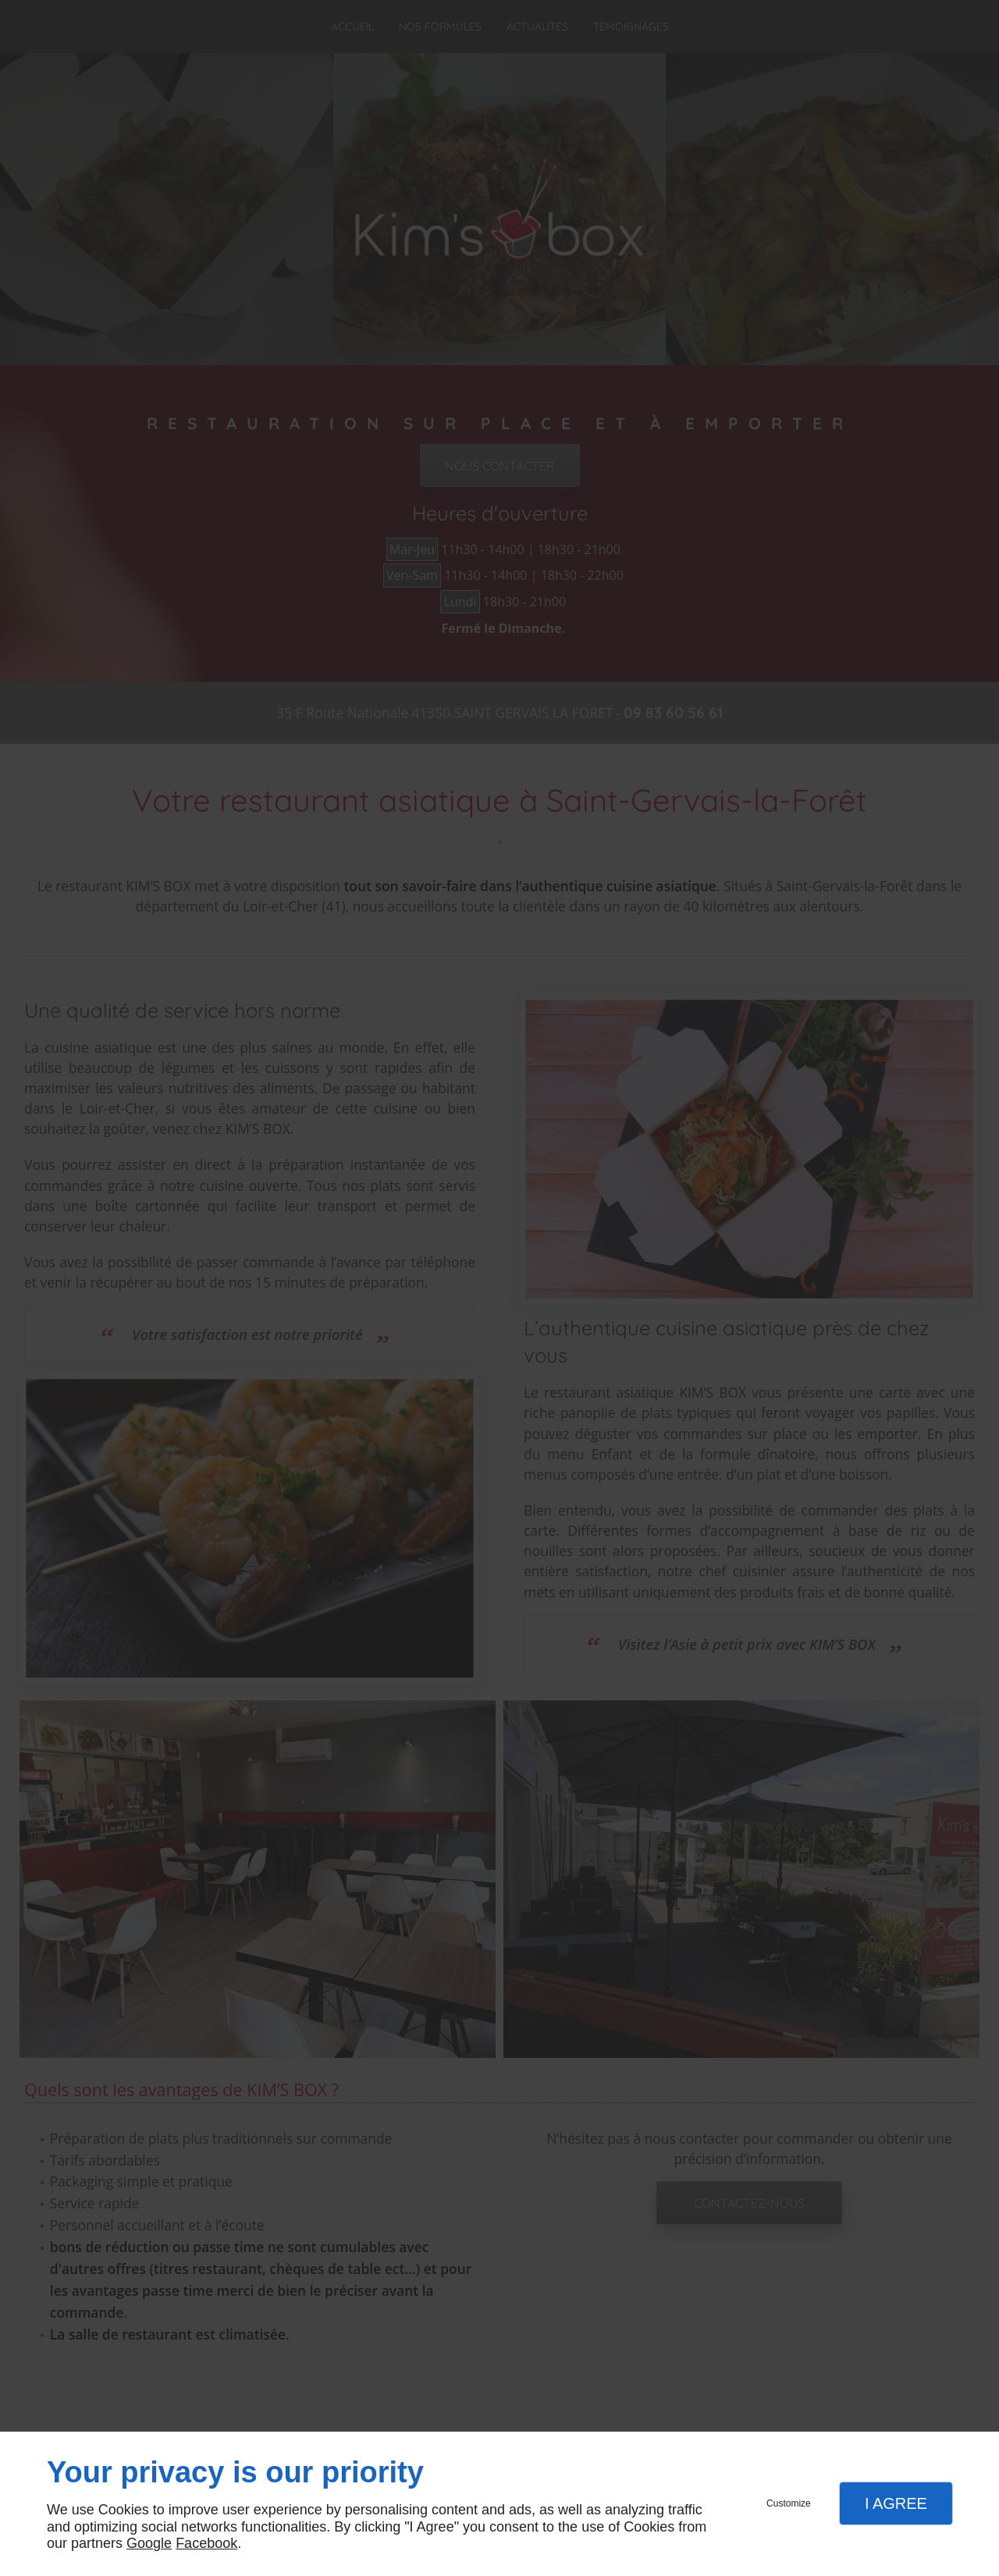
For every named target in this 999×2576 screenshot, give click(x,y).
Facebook (206, 2543)
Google (149, 2543)
